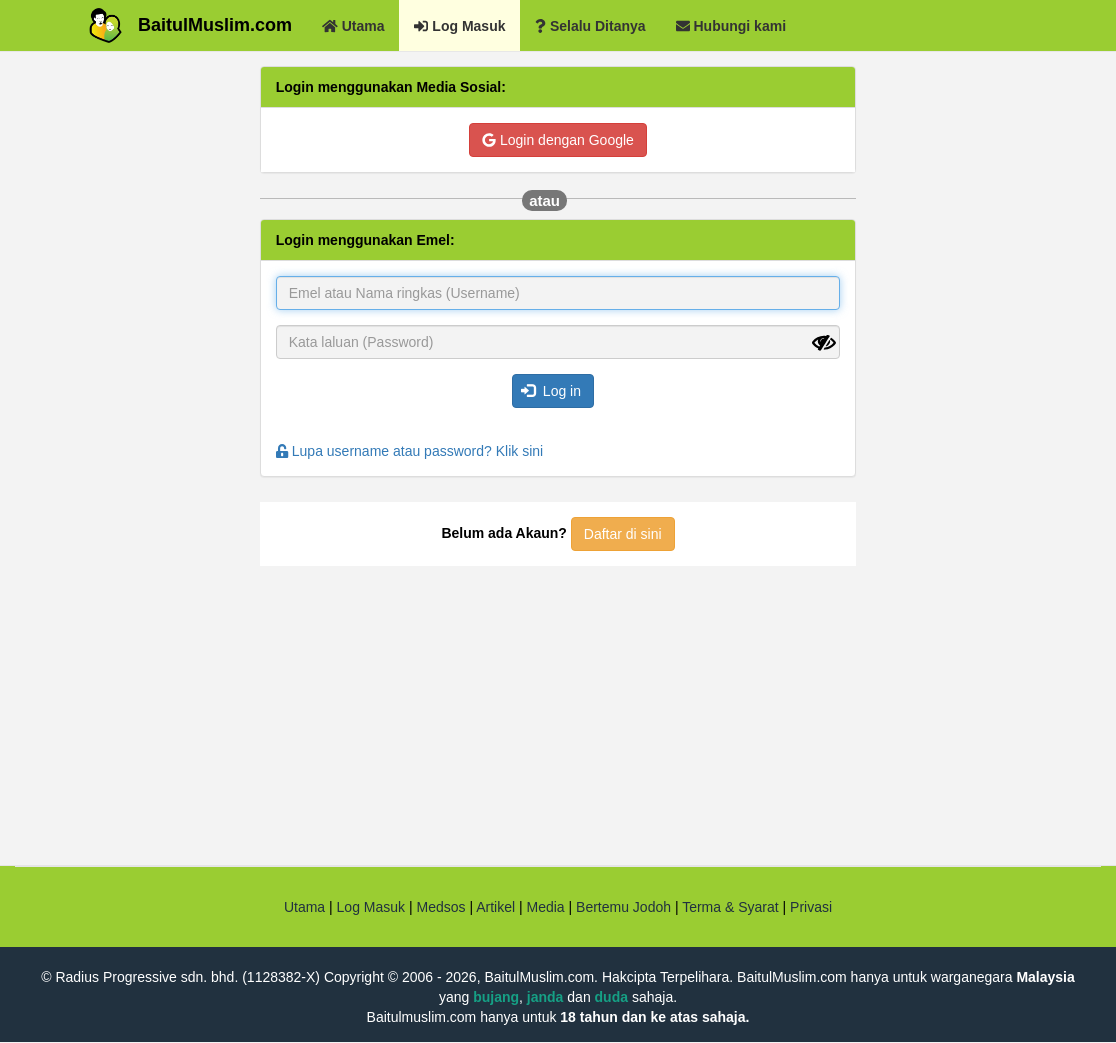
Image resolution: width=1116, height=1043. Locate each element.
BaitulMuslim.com (215, 25)
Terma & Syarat (730, 907)
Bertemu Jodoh (623, 907)
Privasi (811, 907)
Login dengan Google (558, 140)
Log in (551, 391)
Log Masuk (371, 907)
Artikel (495, 907)
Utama (304, 907)
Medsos (439, 907)
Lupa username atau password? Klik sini (410, 451)
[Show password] (824, 343)
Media (545, 907)
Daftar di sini (623, 534)
